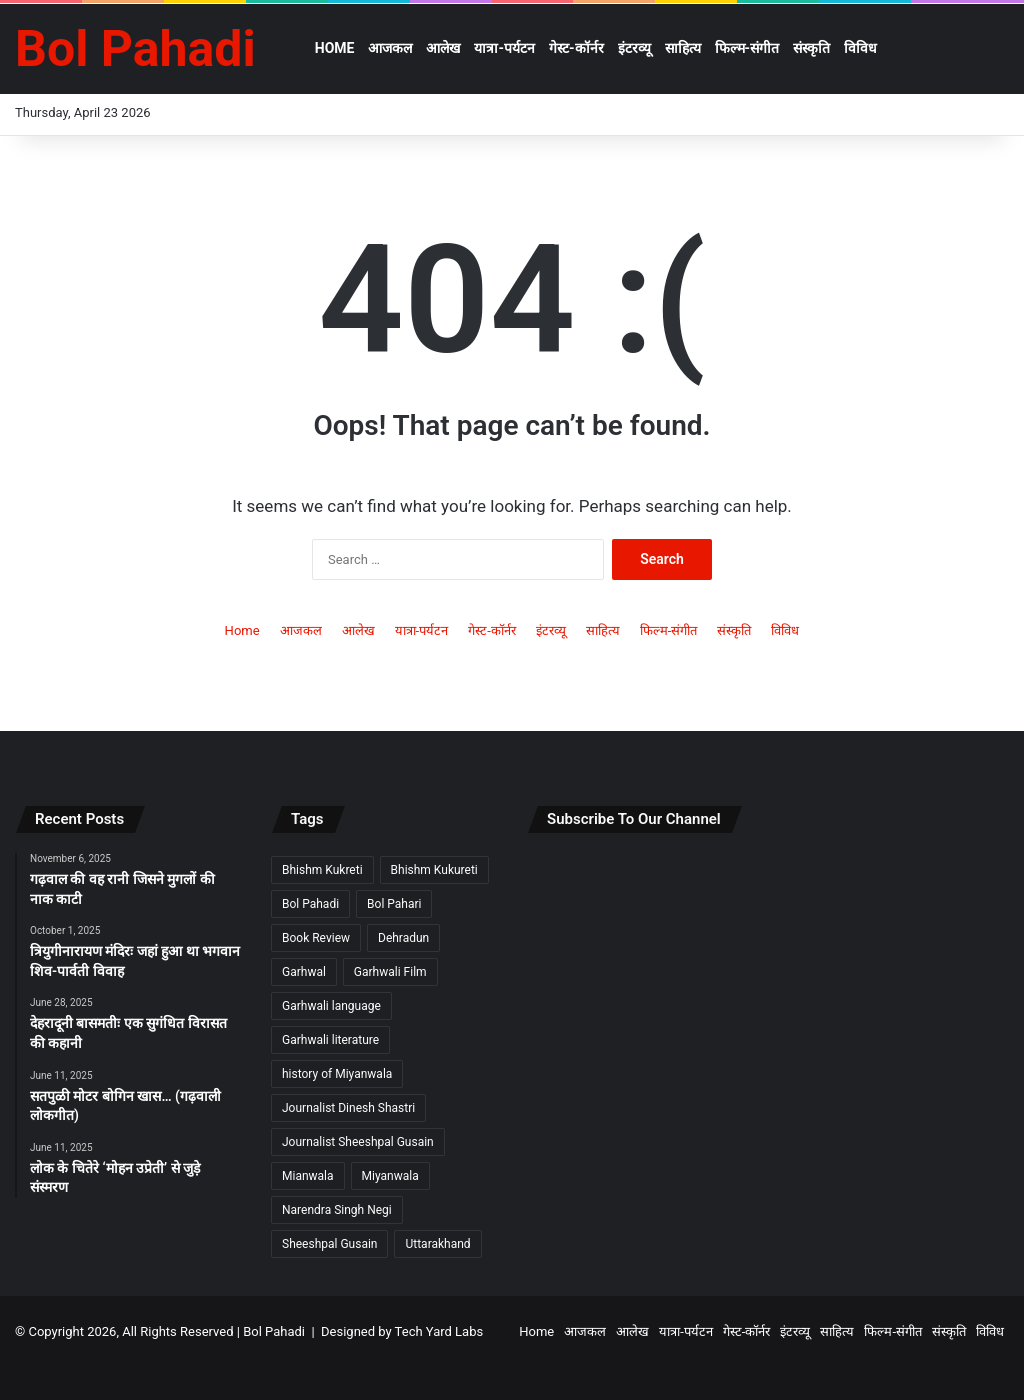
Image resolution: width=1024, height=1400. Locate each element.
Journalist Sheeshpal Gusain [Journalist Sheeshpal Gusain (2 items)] (358, 1142)
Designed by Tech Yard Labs (402, 1331)
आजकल (390, 48)
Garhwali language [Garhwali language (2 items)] (331, 1006)
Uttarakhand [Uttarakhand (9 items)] (437, 1244)
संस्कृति (811, 48)
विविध (860, 48)
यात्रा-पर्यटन (504, 48)
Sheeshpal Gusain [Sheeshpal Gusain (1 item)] (329, 1244)
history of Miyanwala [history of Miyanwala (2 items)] (337, 1074)
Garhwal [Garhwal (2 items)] (304, 972)
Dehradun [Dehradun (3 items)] (403, 938)
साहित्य (683, 48)
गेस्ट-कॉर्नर (576, 48)
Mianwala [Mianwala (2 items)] (308, 1176)
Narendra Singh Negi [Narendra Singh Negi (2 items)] (337, 1210)
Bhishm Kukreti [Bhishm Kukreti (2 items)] (322, 870)
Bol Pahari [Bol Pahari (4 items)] (394, 904)
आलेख (443, 48)
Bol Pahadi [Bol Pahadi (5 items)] (310, 904)
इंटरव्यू (634, 48)
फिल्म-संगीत (747, 48)
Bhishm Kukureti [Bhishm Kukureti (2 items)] (434, 870)
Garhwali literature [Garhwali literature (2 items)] (330, 1040)
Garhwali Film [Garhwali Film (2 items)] (390, 972)
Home (335, 48)
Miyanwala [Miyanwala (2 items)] (390, 1176)
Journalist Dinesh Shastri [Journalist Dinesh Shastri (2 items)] (348, 1108)
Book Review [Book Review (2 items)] (316, 938)
